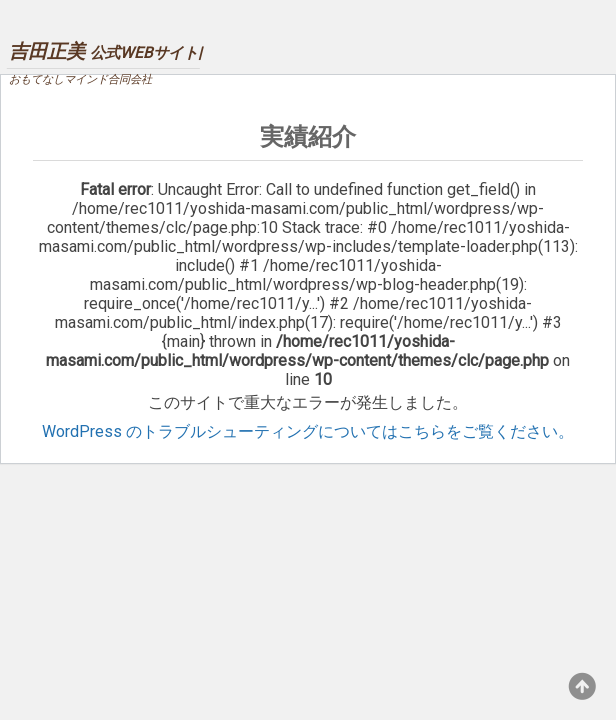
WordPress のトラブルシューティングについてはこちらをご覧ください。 (308, 431)
